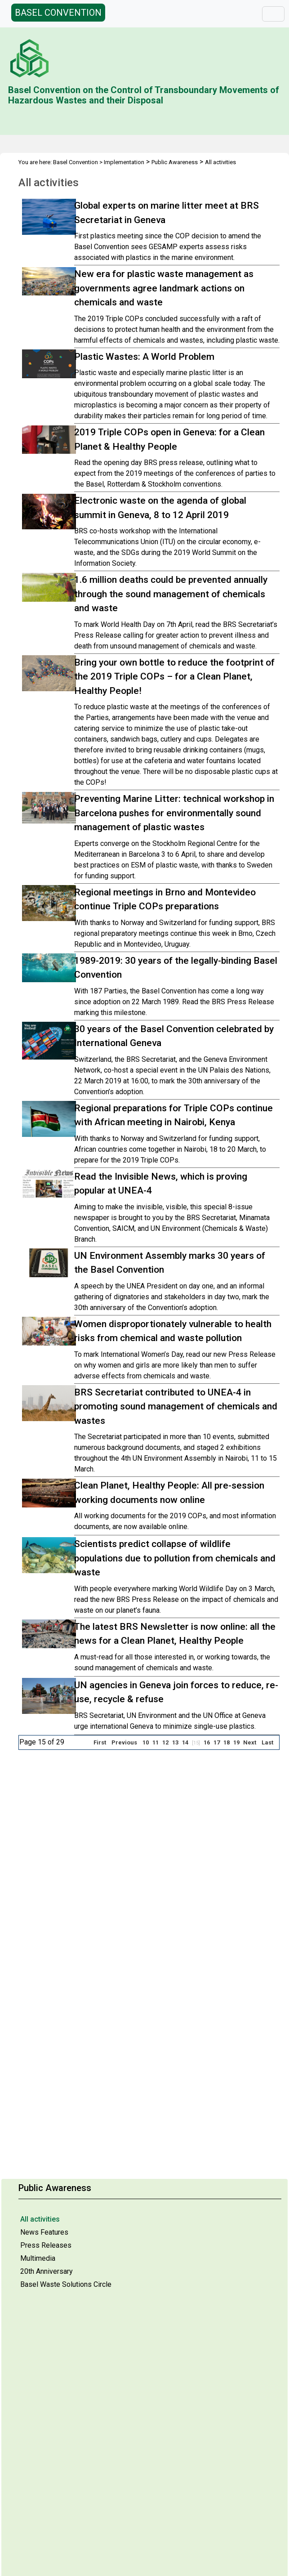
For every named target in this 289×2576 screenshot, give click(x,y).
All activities (40, 2219)
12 (165, 1742)
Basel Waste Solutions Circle (65, 2284)
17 (216, 1742)
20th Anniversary (46, 2271)
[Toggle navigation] (273, 14)
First (99, 1742)
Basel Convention (75, 162)
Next (249, 1742)
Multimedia (37, 2258)
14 (185, 1742)
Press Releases (45, 2245)
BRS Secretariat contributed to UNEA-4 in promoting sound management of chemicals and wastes (175, 1406)
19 (236, 1742)
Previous (124, 1742)
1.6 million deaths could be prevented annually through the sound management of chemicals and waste (170, 593)
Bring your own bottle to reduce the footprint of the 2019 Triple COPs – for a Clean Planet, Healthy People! (174, 676)
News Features (44, 2232)
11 (155, 1742)
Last (267, 1742)
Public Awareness (174, 162)
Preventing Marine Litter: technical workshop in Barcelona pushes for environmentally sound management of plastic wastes (174, 812)
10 (145, 1742)
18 (226, 1742)
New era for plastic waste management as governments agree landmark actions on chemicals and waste (163, 288)
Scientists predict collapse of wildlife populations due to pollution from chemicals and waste (175, 1558)
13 (175, 1742)
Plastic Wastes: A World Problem (144, 356)
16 (207, 1742)
